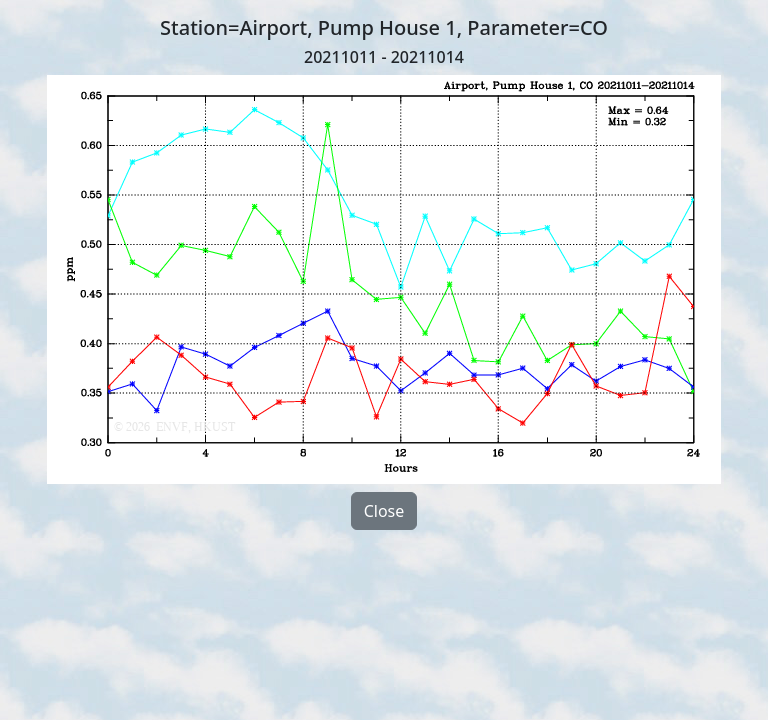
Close (384, 511)
